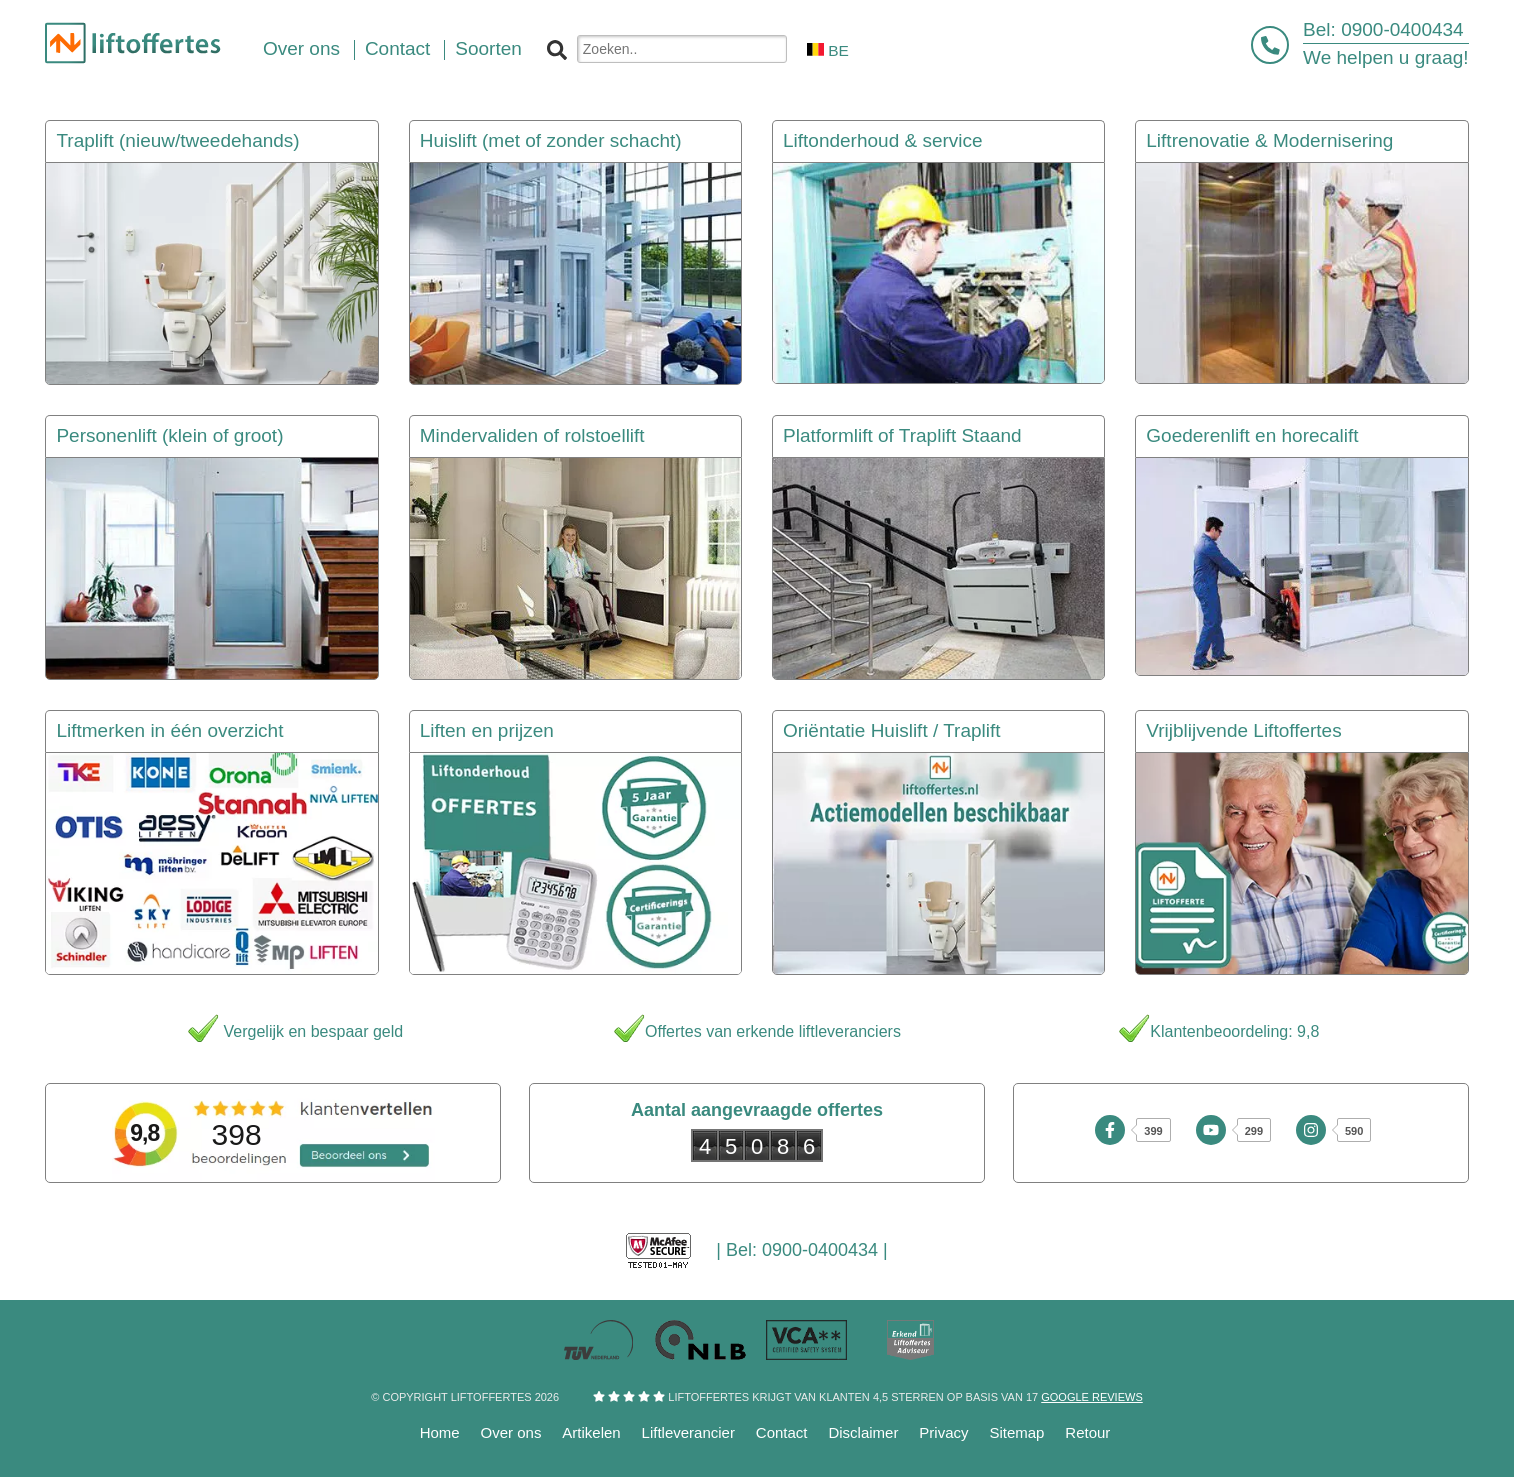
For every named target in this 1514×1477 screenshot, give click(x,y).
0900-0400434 (1402, 29)
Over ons (511, 1432)
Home (440, 1432)
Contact (782, 1432)
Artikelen (591, 1432)
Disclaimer (863, 1432)
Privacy (943, 1432)
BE (828, 50)
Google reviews (1091, 1397)
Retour (1087, 1432)
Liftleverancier (688, 1432)
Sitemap (1016, 1432)
